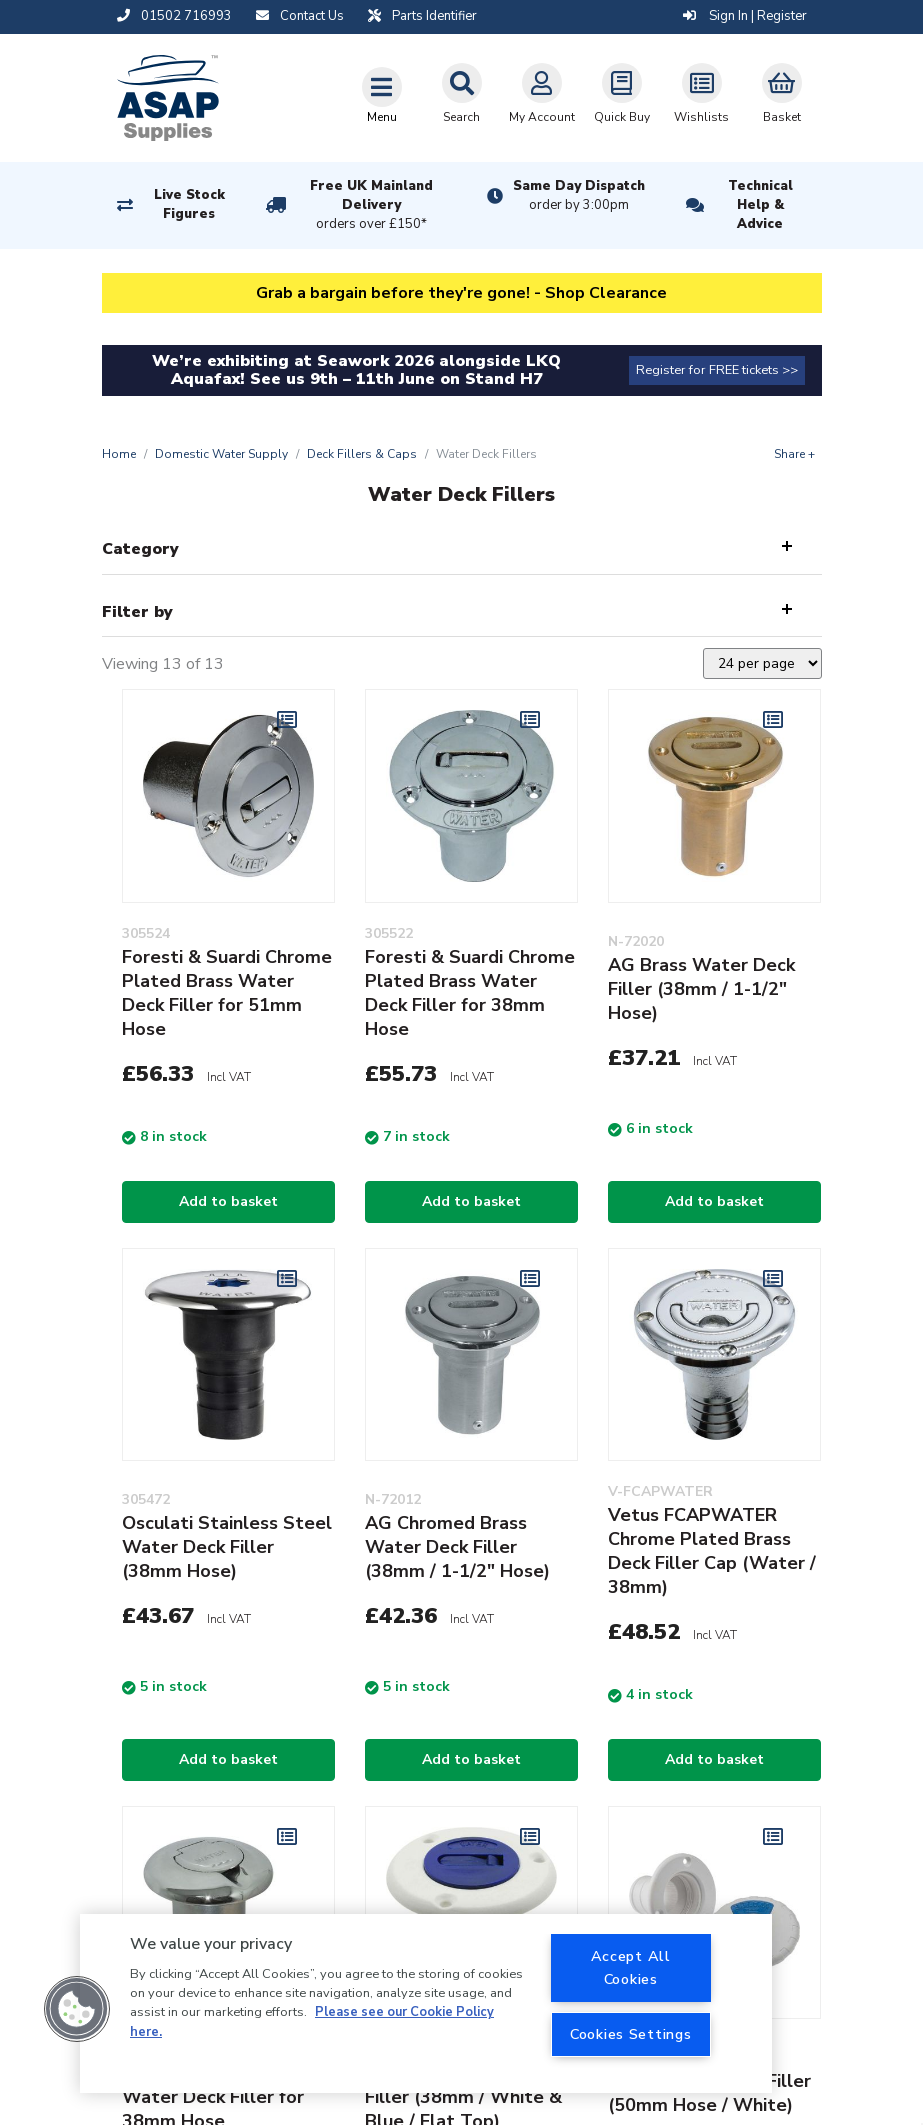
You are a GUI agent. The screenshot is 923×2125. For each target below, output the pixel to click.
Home (119, 454)
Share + (794, 454)
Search (462, 94)
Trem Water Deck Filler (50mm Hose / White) (709, 2093)
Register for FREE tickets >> (717, 370)
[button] (77, 2009)
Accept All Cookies (631, 1967)
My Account (542, 94)
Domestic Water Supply (221, 454)
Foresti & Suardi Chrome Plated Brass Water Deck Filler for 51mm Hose (227, 993)
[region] (426, 2003)
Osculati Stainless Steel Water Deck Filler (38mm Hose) (227, 1547)
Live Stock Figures (189, 204)
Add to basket (228, 1201)
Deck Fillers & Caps (362, 454)
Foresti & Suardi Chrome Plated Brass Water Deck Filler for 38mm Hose (470, 993)
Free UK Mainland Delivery (371, 206)
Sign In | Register (745, 16)
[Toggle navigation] (382, 95)
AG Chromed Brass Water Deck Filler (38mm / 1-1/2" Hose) (457, 1547)
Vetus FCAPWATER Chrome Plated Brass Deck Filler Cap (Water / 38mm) (712, 1551)
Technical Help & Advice (760, 205)
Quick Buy (622, 94)
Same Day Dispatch (579, 196)
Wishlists (701, 94)
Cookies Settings (631, 2034)
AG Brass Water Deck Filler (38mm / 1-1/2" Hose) (701, 989)
